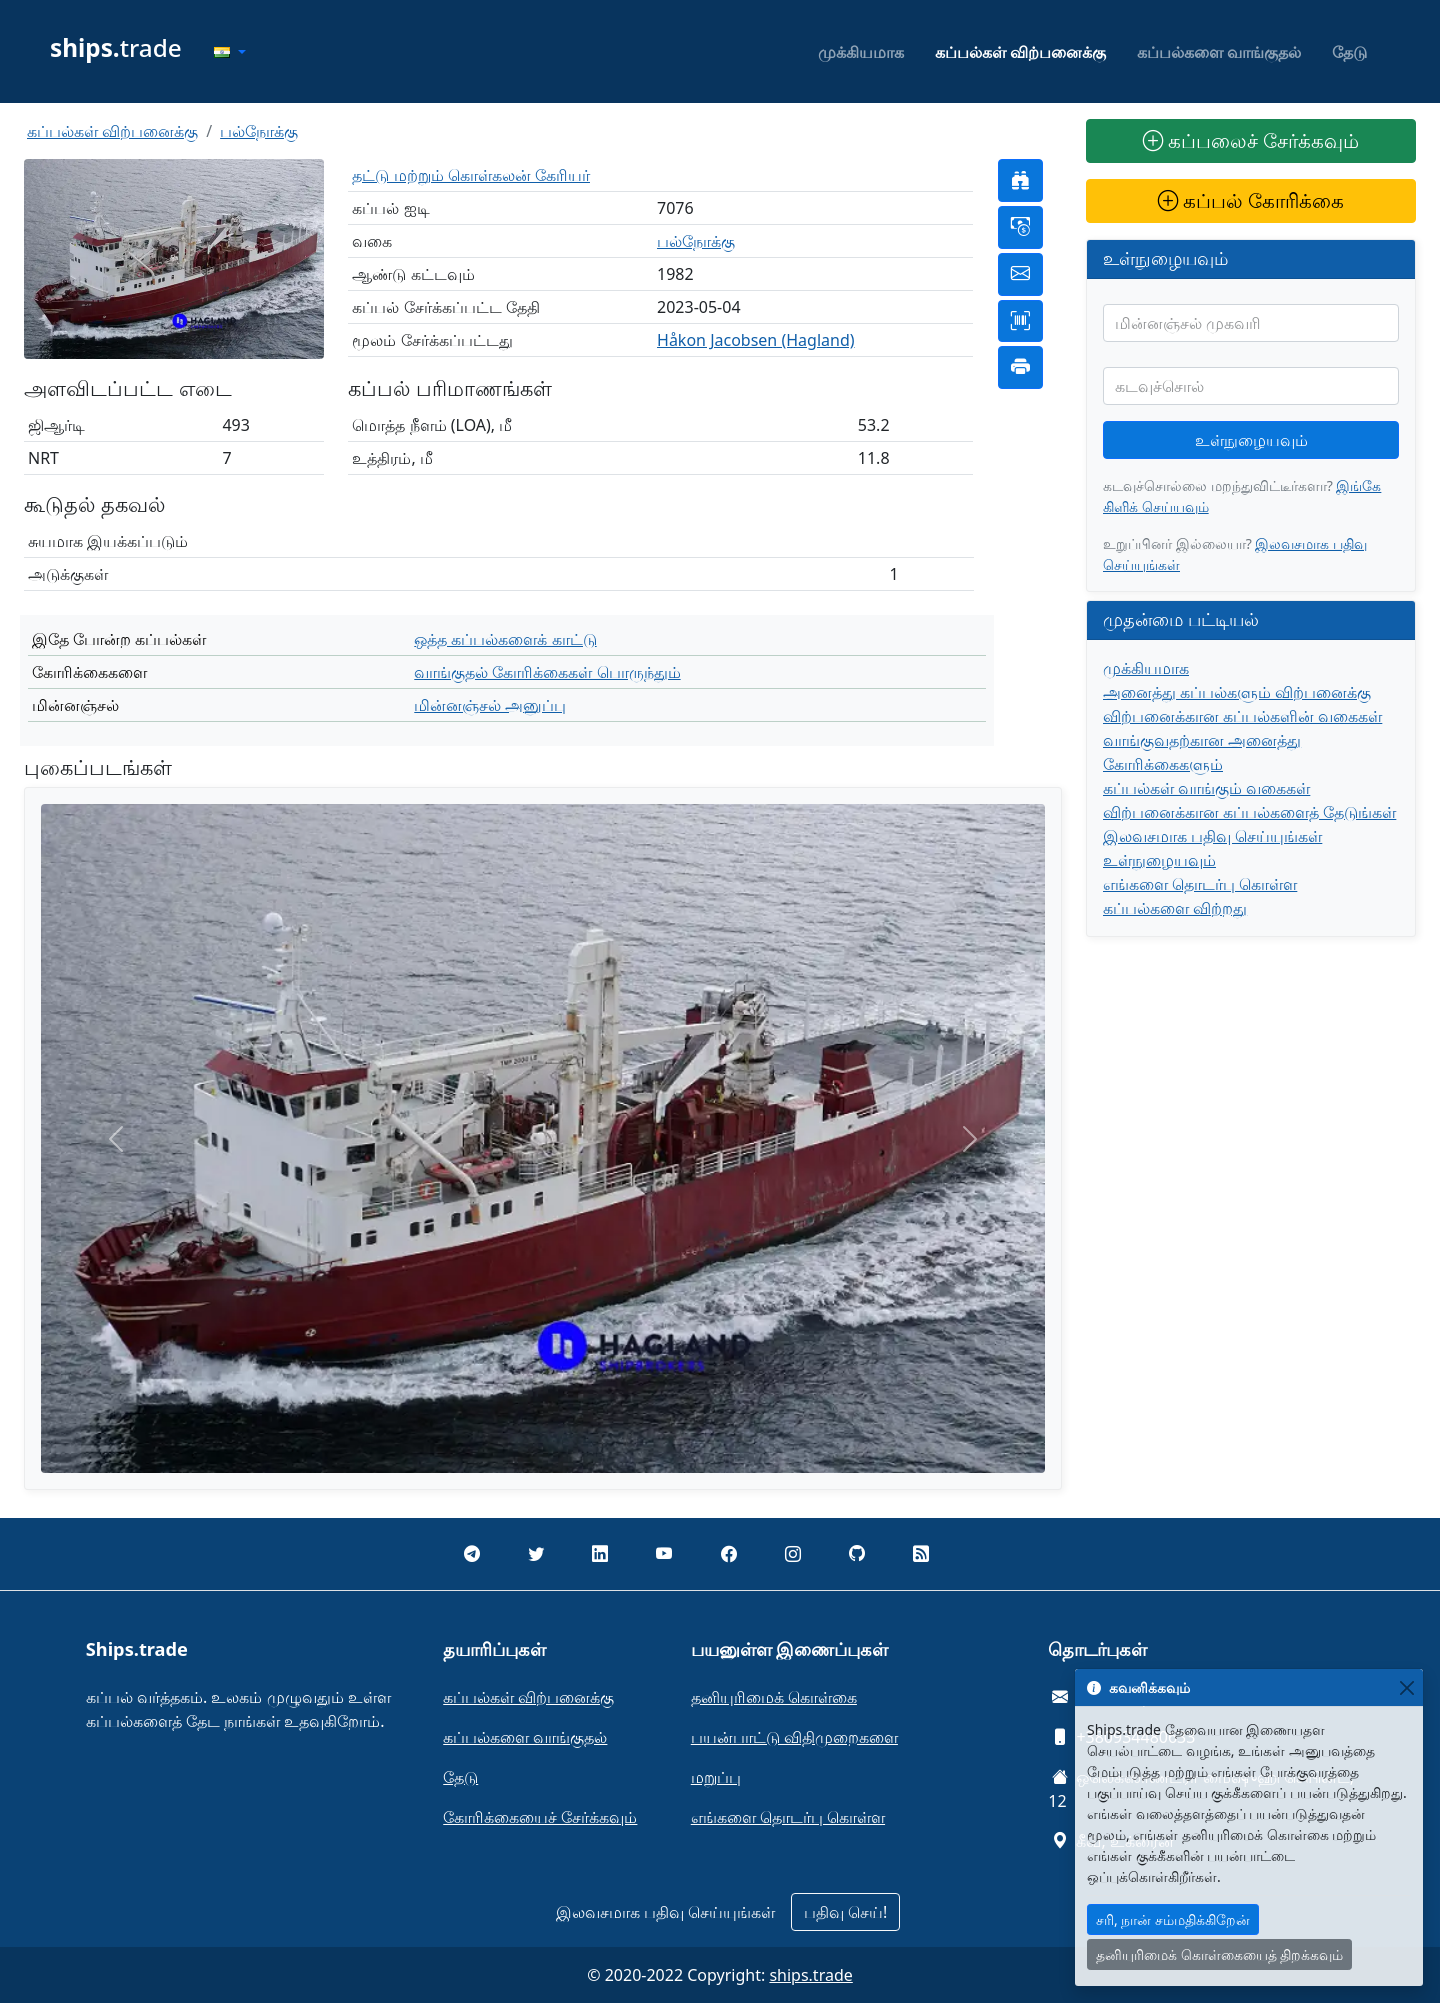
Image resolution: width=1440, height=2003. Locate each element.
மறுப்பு (716, 1777)
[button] (230, 52)
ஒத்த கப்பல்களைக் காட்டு (505, 639)
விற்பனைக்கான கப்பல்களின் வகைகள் (1242, 716)
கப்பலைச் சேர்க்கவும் (1251, 140)
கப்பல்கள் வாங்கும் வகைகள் (1206, 788)
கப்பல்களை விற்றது (1175, 908)
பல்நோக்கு (259, 131)
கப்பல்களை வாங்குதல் (1219, 52)
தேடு (1349, 52)
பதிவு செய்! (845, 1912)
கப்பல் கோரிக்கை (1251, 200)
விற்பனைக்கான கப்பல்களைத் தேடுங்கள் (1249, 812)
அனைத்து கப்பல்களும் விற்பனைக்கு (1237, 692)
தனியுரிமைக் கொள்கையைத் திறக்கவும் (1219, 1954)
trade (116, 47)
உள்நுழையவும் (1251, 440)
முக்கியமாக (861, 52)
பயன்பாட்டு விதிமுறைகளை (794, 1737)
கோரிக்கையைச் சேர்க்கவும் (540, 1817)
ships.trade (810, 1975)
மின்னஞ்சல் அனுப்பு (490, 705)
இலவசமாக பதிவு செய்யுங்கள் (1212, 836)
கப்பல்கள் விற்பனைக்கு (1020, 52)
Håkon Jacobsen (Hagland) (756, 340)
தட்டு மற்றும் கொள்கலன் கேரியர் (470, 175)
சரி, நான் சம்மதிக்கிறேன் (1173, 1919)
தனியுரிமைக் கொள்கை (774, 1697)
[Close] (1406, 1687)
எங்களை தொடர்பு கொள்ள (1200, 884)
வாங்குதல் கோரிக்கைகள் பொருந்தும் (547, 672)
